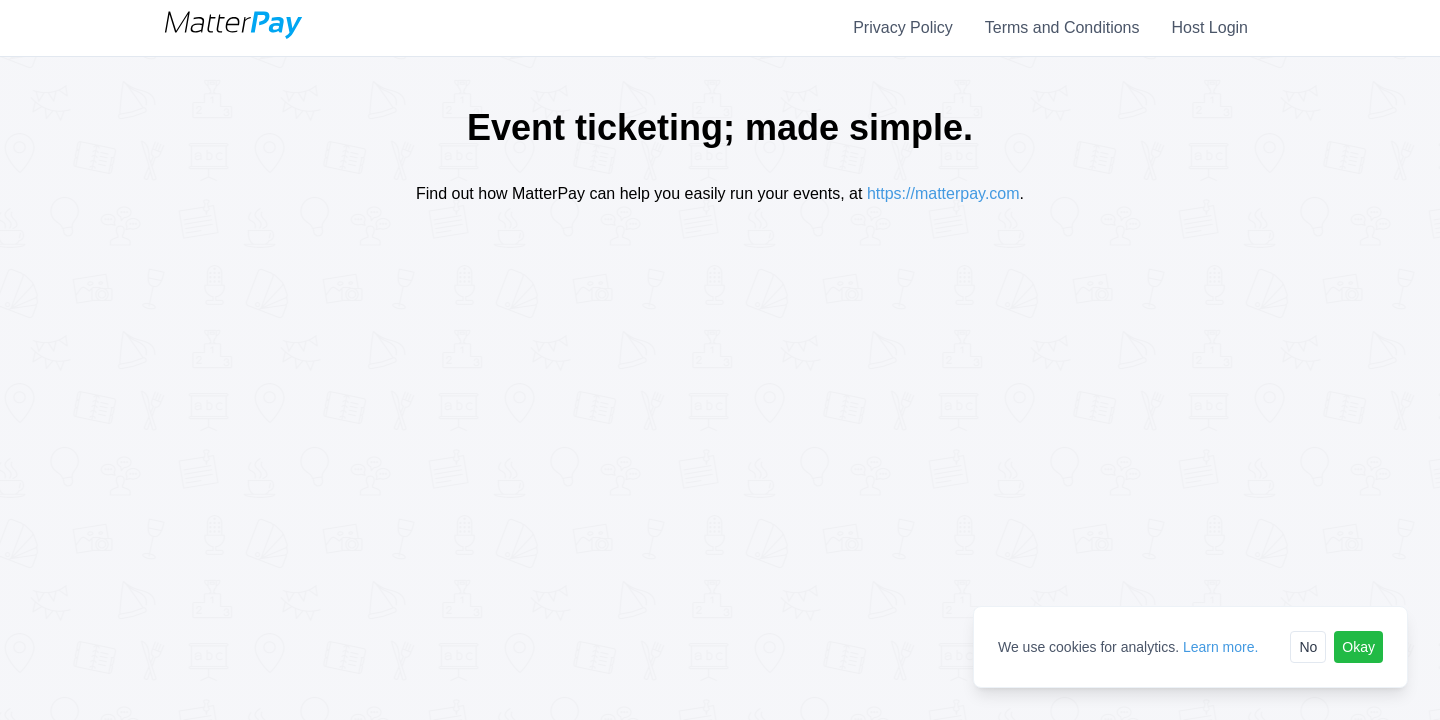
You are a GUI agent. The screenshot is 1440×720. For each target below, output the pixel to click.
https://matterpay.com (943, 193)
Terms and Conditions (1062, 27)
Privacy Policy (903, 27)
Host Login (1210, 27)
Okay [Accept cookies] (1358, 647)
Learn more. (1220, 647)
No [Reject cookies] (1308, 647)
